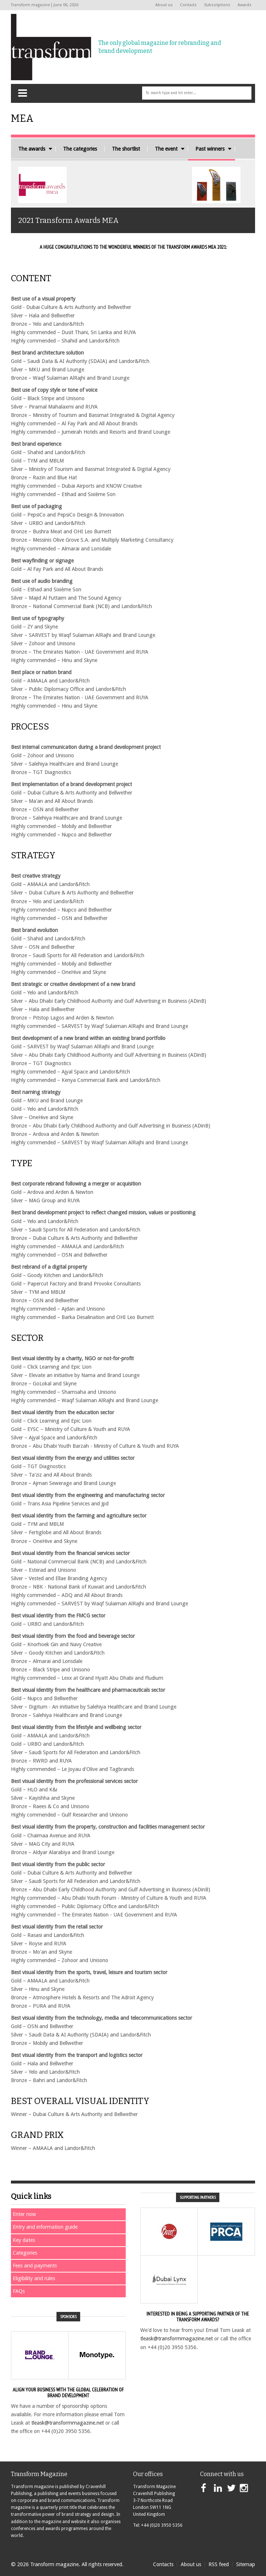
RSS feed (218, 2564)
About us (164, 5)
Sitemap (245, 2564)
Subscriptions (217, 5)
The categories (80, 149)
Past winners (209, 149)
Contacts (188, 5)
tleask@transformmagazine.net (67, 2423)
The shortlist (126, 149)
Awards (244, 5)
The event (166, 149)
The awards (31, 149)
